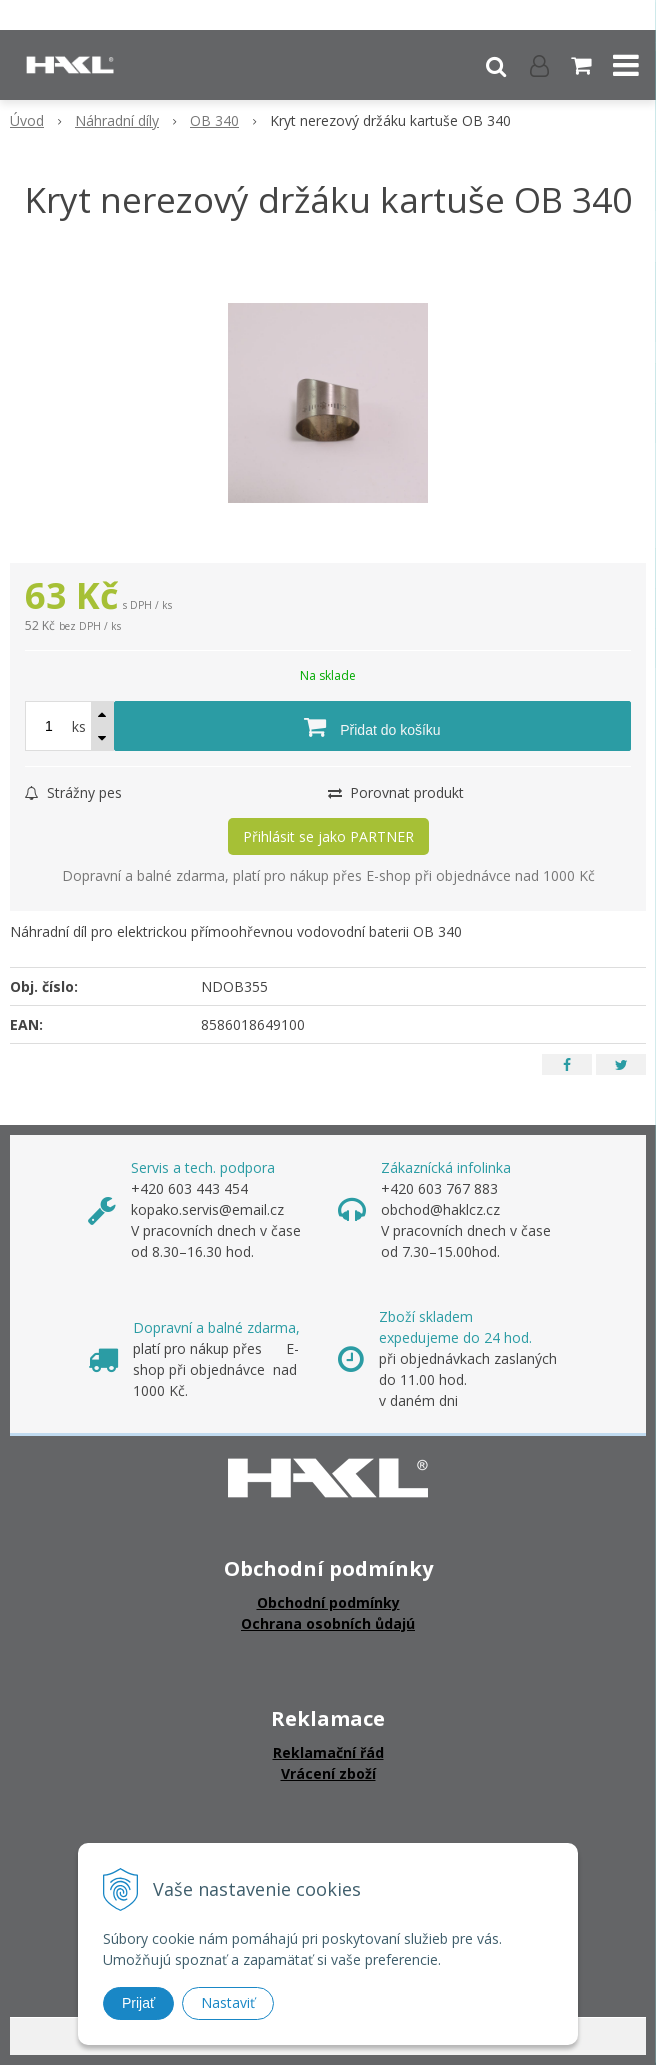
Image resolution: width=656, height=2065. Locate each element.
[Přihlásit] (539, 65)
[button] (496, 65)
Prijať (138, 2003)
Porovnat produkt (396, 792)
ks (79, 726)
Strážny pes (73, 792)
